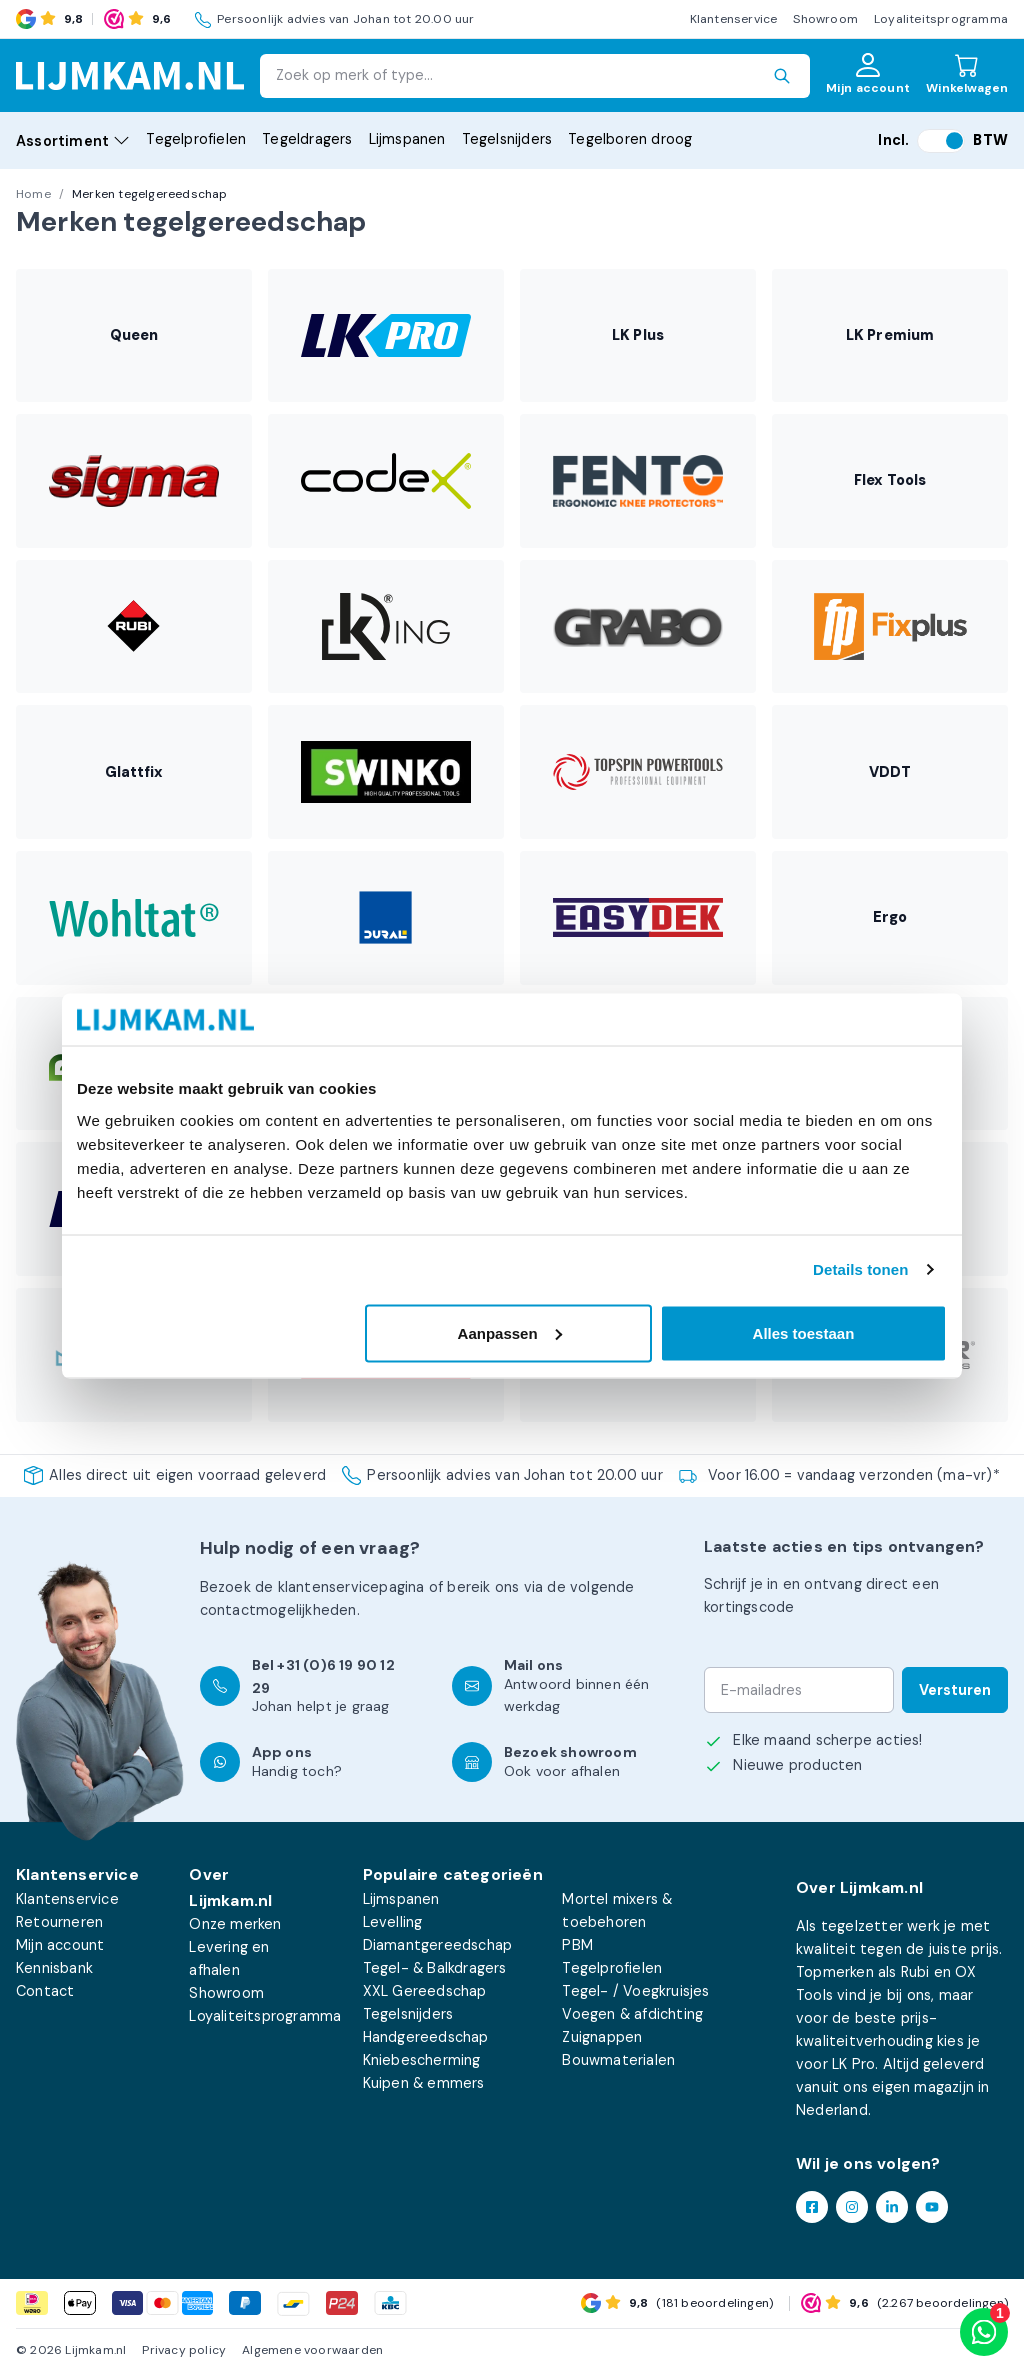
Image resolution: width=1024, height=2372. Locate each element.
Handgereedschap (426, 2037)
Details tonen (860, 1269)
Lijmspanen (407, 139)
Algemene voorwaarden (312, 2350)
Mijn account (60, 1945)
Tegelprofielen (196, 139)
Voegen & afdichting (632, 2014)
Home (33, 194)
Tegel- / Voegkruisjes (635, 1991)
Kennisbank (54, 1968)
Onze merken (235, 1924)
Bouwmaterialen (618, 2060)
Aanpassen (510, 1332)
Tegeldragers (307, 139)
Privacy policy (184, 2350)
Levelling (393, 1922)
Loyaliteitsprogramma (941, 19)
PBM (577, 1945)
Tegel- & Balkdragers (435, 1968)
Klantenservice (734, 19)
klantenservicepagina (351, 1587)
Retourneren (59, 1922)
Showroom (825, 19)
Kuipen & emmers (424, 2083)
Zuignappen (602, 2037)
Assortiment (73, 141)
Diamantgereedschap (438, 1945)
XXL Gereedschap (425, 1991)
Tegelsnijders (507, 139)
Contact (45, 1991)
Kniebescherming (422, 2060)
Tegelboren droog (630, 139)
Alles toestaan (804, 1332)
